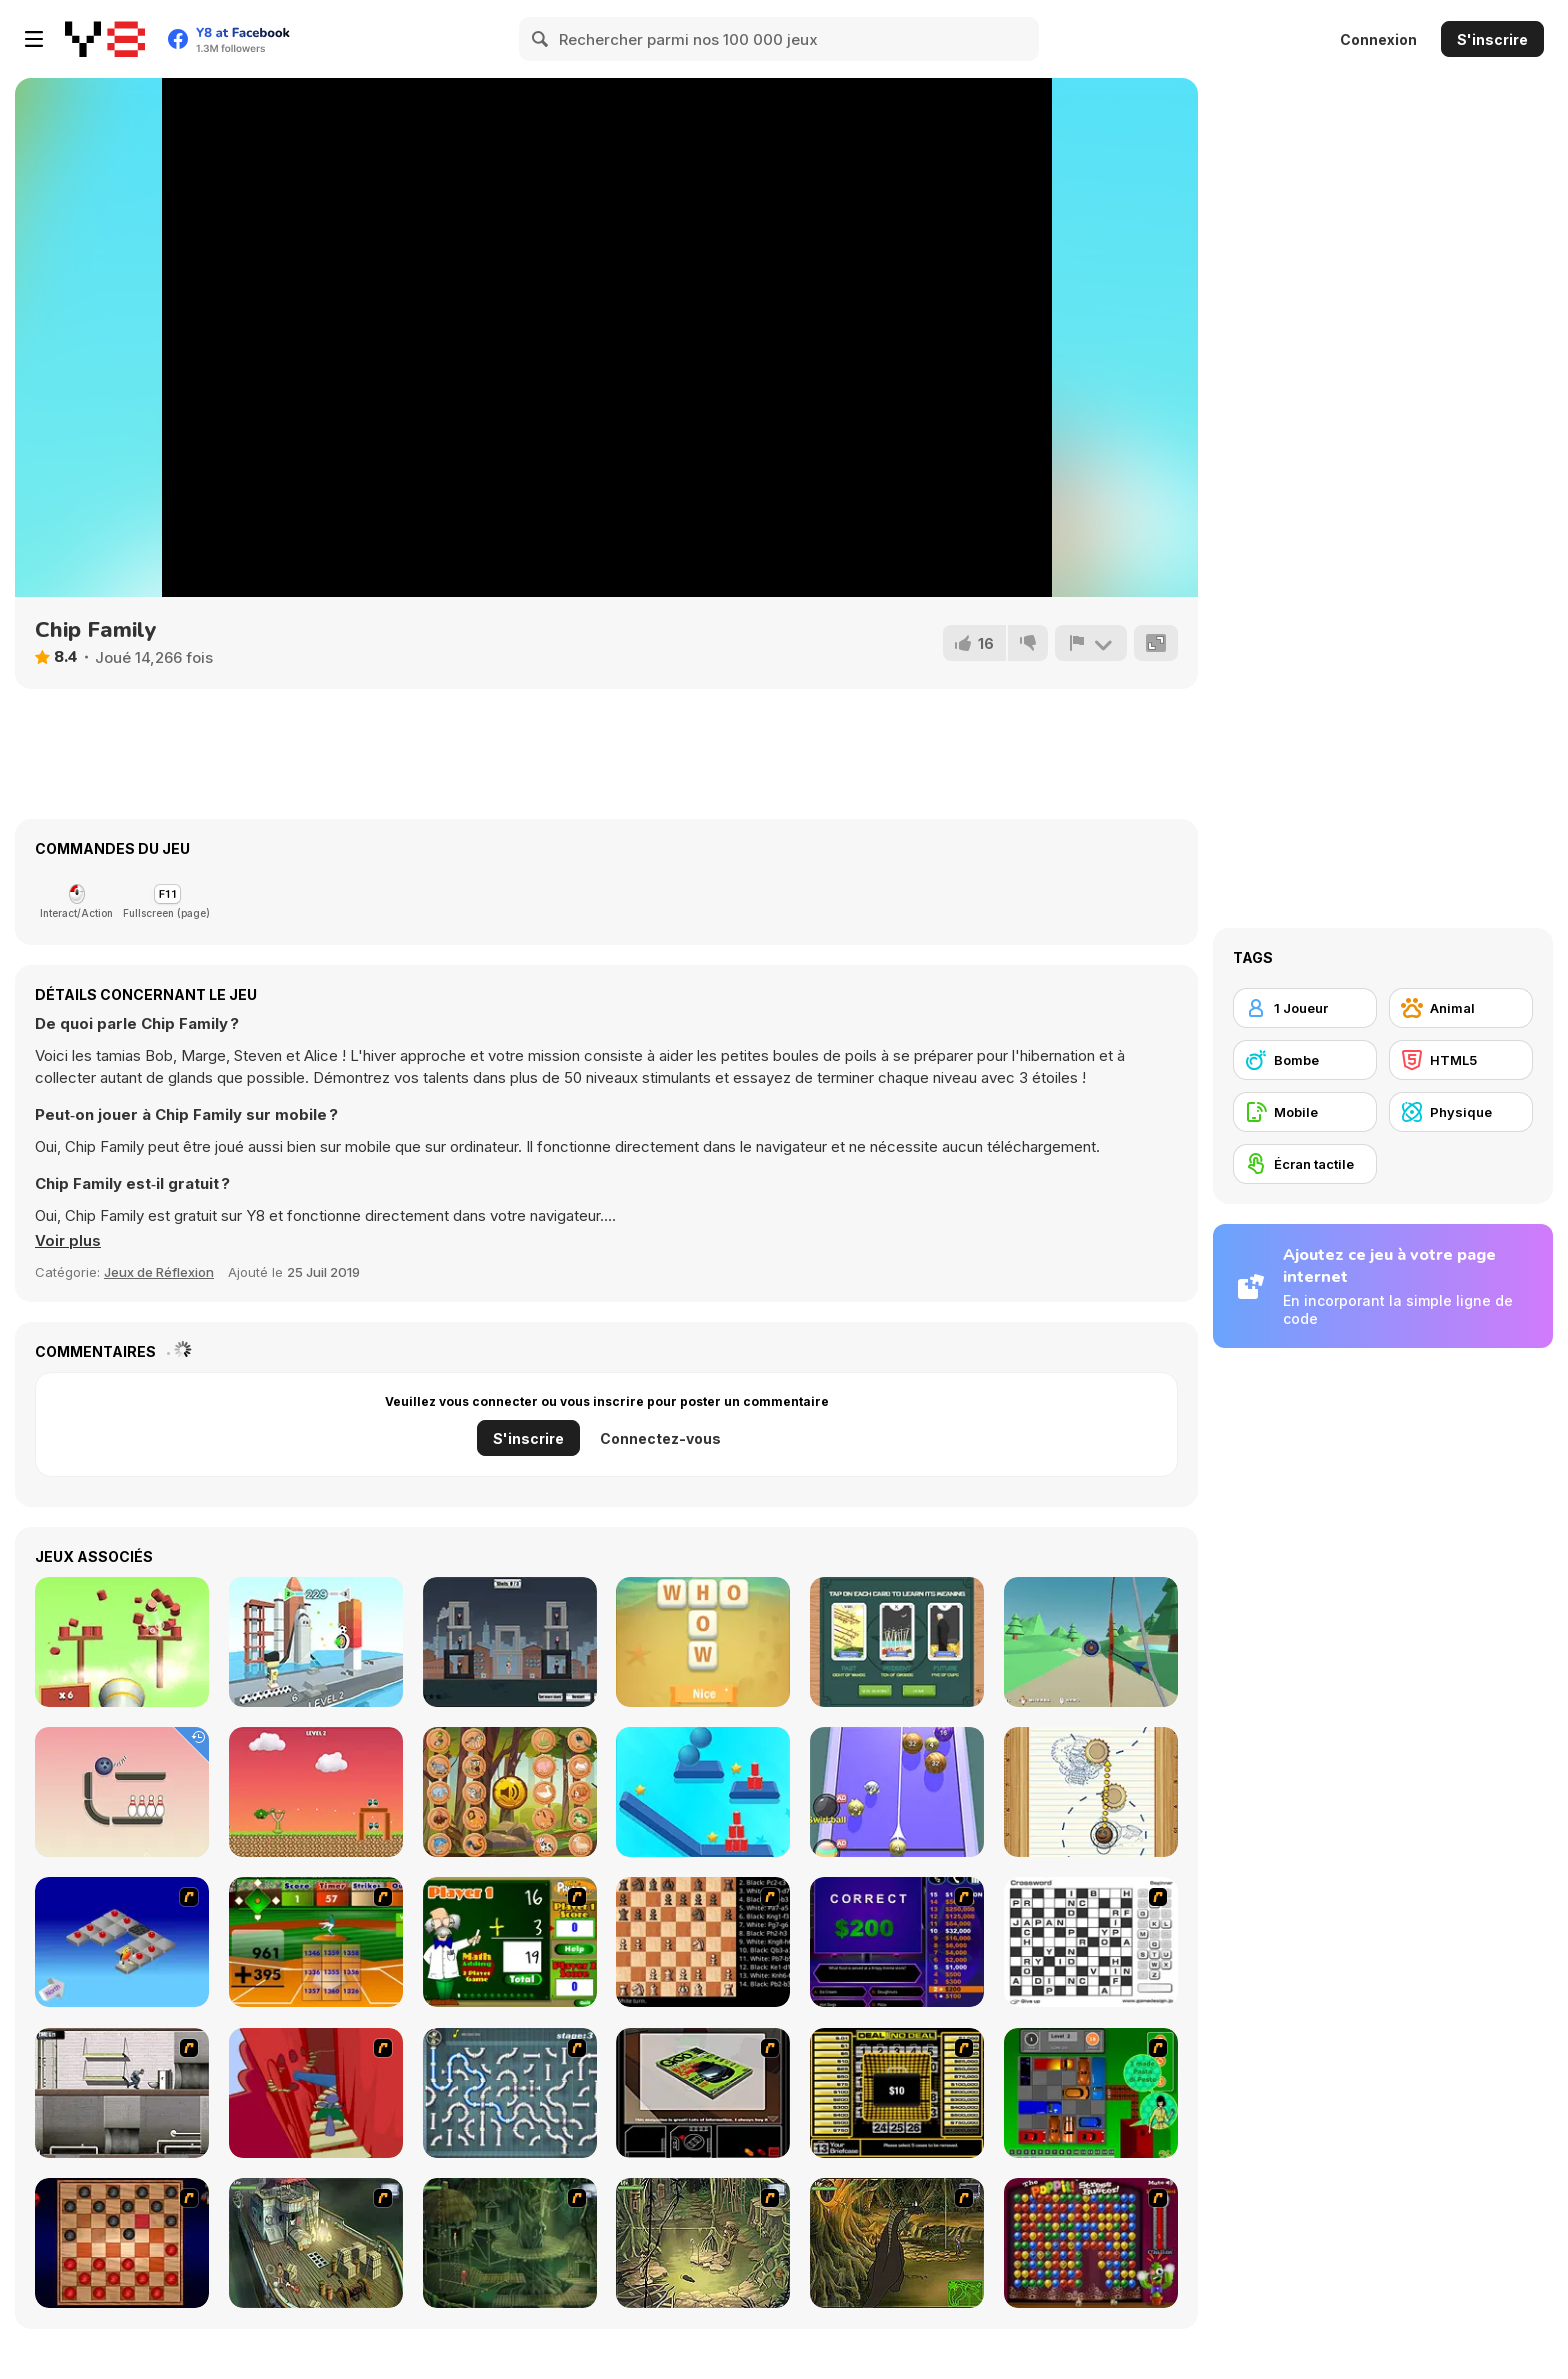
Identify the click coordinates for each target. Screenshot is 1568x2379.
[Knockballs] (122, 1642)
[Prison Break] (122, 2093)
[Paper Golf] (1091, 1792)
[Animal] (1461, 1008)
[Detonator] (122, 1942)
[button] (68, 1241)
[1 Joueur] (1305, 1008)
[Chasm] (316, 2093)
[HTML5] (1461, 1060)
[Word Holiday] (703, 1642)
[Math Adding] (510, 1942)
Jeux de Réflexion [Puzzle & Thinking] (159, 1272)
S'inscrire (1492, 39)
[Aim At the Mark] (1091, 1642)
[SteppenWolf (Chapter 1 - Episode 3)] (703, 2243)
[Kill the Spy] (510, 1642)
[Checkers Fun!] (122, 2243)
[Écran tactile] (1305, 1164)
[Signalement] (1091, 643)
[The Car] (703, 2093)
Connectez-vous (660, 1438)
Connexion (1378, 39)
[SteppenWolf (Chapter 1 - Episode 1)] (316, 2243)
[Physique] (1461, 1112)
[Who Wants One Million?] (897, 1942)
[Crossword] (1091, 1942)
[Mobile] (1305, 1112)
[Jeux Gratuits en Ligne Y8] (105, 39)
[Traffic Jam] (1091, 2093)
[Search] (541, 39)
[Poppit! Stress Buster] (1091, 2243)
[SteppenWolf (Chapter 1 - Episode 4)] (897, 2243)
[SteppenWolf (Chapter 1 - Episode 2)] (510, 2243)
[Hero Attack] (316, 1792)
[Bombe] (1305, 1060)
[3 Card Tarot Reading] (897, 1642)
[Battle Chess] (703, 1942)
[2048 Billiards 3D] (897, 1792)
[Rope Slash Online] (703, 1792)
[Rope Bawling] (122, 1792)
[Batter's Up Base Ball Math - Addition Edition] (316, 1942)
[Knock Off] (316, 1642)
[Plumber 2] (510, 2093)
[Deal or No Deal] (897, 2093)
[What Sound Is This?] (510, 1792)
